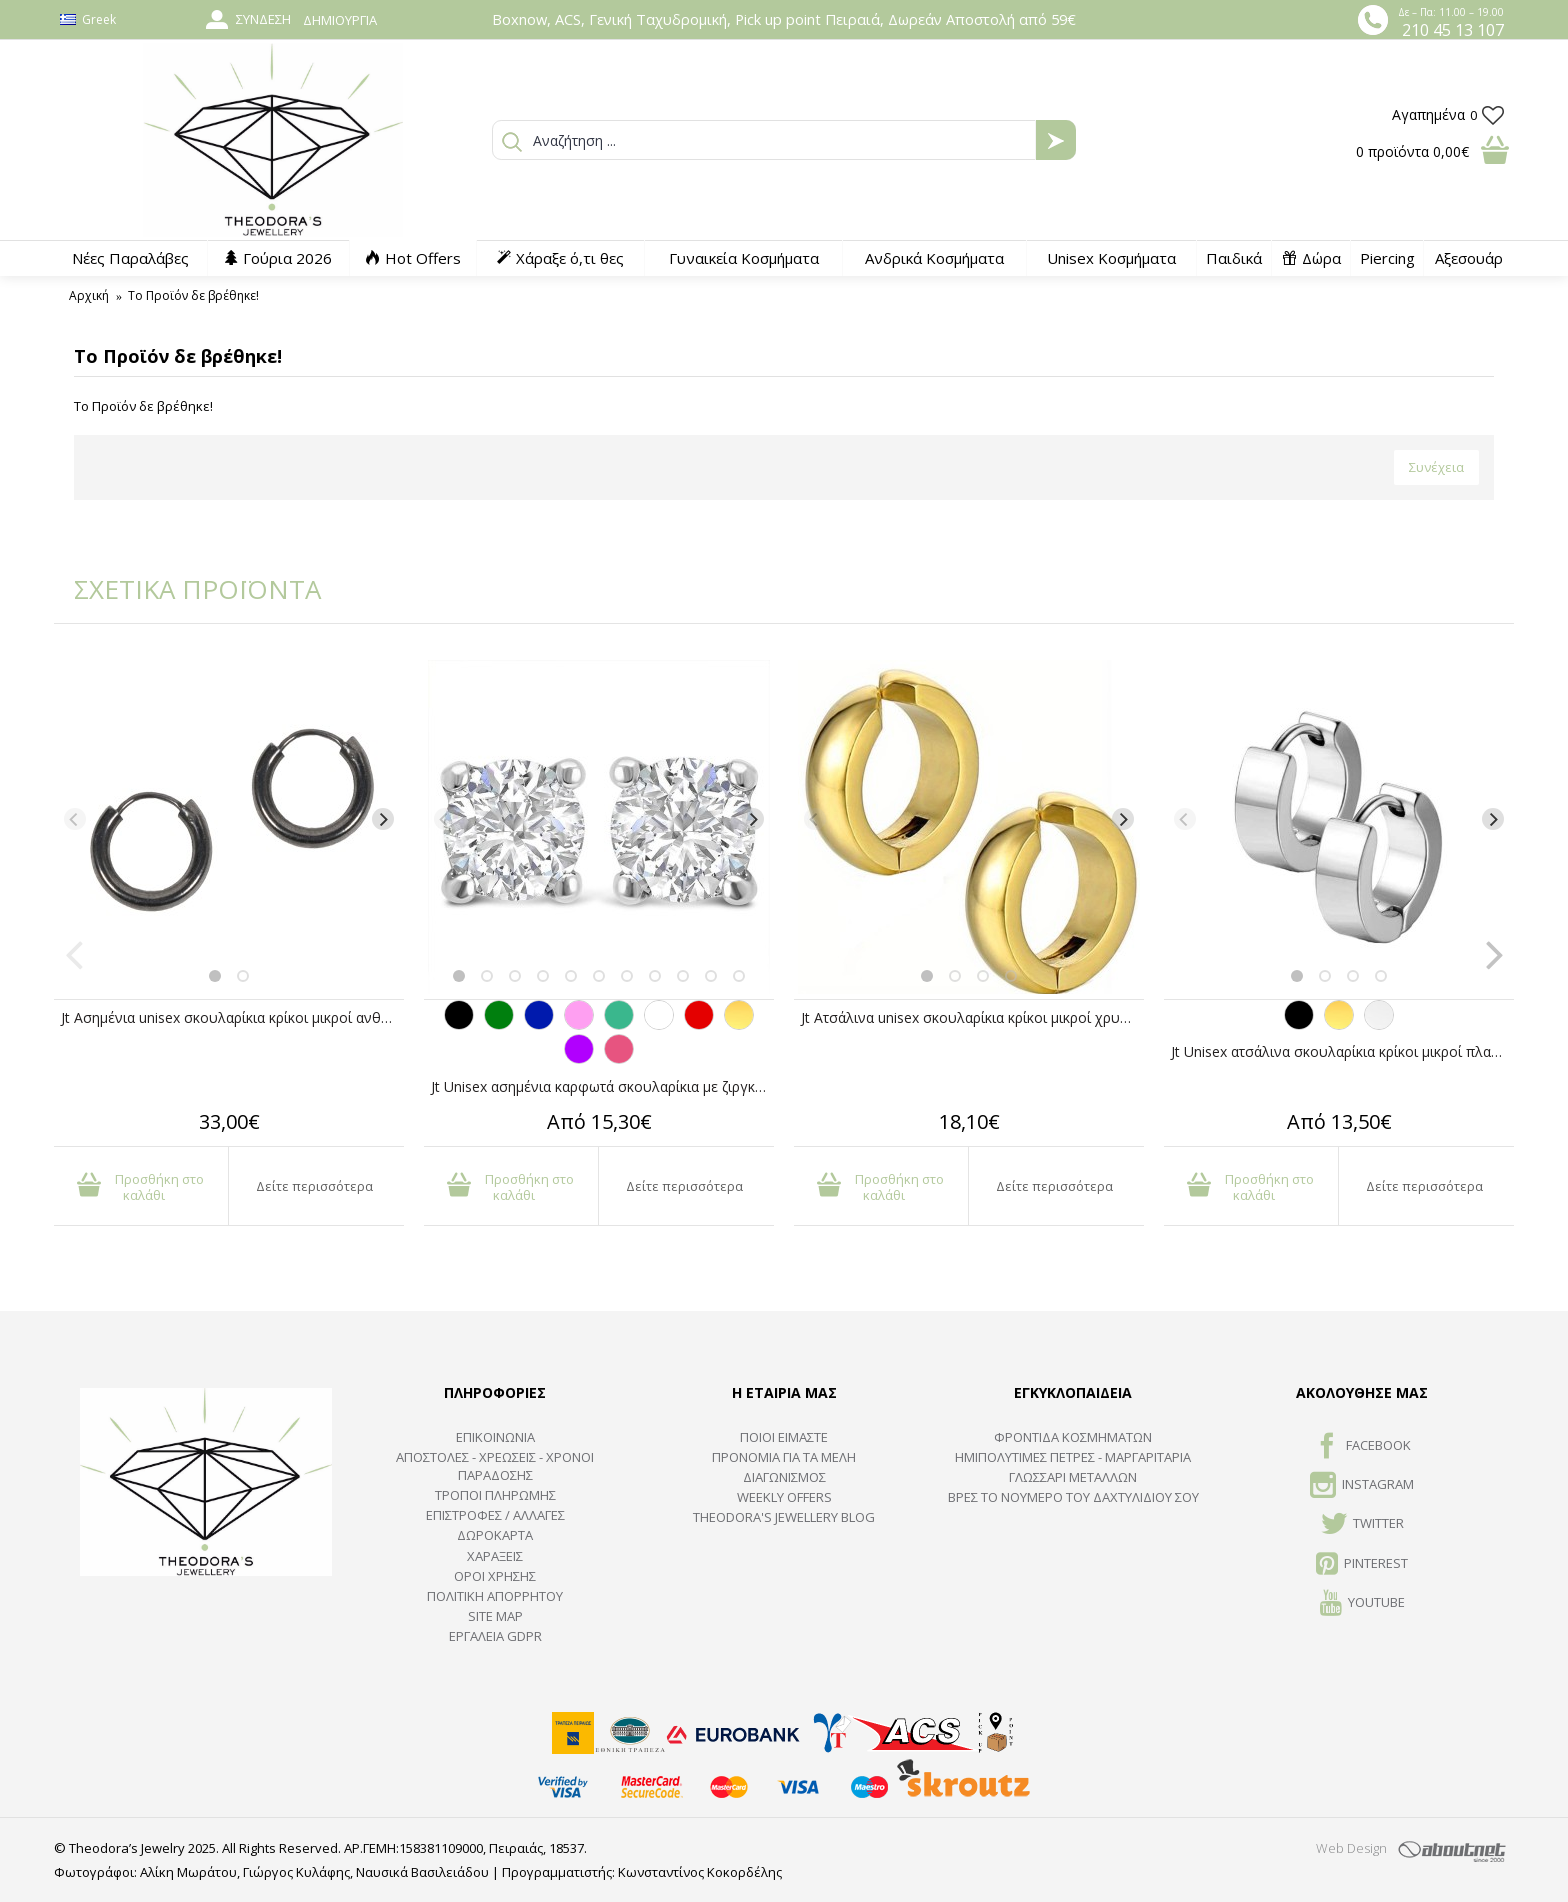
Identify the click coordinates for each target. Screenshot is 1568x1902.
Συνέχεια (1436, 467)
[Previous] (75, 819)
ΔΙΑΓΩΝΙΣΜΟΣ (784, 1477)
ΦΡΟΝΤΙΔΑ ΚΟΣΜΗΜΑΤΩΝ (1073, 1437)
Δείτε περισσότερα (314, 1186)
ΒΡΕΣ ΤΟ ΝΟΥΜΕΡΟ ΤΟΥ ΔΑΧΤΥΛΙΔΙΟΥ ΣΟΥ (1073, 1497)
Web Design (1351, 1848)
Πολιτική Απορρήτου (495, 1596)
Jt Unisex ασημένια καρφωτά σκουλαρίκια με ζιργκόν (601, 1086)
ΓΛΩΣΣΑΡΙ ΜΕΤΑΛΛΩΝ (1073, 1477)
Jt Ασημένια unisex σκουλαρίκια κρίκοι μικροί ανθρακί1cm (232, 1017)
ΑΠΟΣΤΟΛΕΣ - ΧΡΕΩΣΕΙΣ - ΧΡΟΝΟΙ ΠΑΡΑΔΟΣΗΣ (495, 1466)
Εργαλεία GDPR (495, 1636)
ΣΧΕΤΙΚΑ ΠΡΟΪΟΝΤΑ (184, 589)
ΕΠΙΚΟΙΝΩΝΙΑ (495, 1437)
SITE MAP (495, 1616)
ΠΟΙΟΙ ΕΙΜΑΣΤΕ (784, 1437)
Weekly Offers (784, 1497)
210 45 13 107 (1453, 30)
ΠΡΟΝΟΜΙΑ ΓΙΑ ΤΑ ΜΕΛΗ (784, 1457)
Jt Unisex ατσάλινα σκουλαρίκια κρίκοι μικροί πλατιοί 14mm (1342, 1051)
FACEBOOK (1362, 1447)
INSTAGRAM (1362, 1486)
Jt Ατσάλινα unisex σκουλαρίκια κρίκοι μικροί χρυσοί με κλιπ (972, 1017)
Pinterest (1362, 1565)
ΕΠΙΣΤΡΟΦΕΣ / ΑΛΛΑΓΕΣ (495, 1515)
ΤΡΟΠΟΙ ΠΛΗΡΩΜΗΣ (495, 1495)
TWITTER (1362, 1525)
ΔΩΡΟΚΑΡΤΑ (495, 1535)
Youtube (1362, 1604)
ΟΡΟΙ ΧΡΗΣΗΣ (495, 1576)
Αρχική (89, 295)
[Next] (383, 819)
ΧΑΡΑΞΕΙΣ (495, 1556)
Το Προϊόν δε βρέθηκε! (193, 295)
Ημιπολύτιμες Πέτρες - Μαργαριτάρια (1073, 1457)
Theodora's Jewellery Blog (784, 1517)
